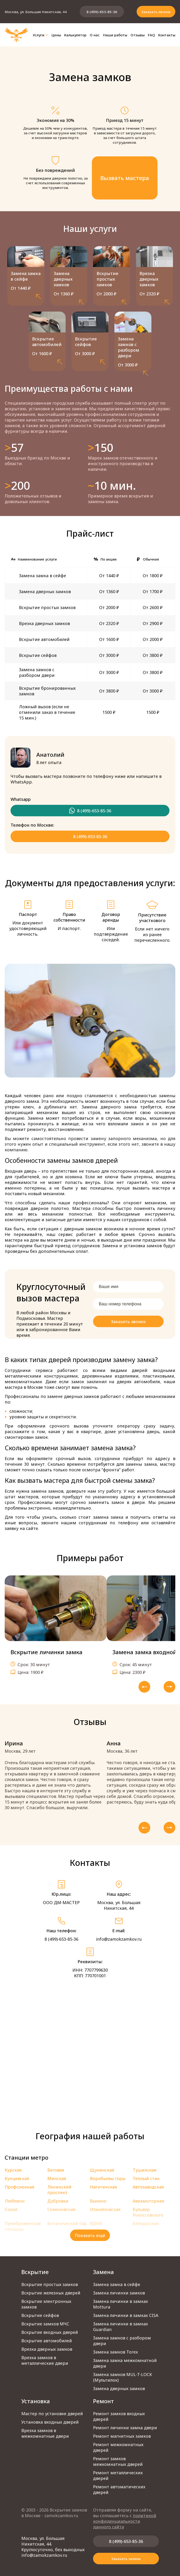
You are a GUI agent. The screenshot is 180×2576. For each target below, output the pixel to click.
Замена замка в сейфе (116, 2284)
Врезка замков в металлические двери (44, 2360)
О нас (95, 35)
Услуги (40, 35)
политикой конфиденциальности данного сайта (124, 2521)
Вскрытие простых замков (49, 2284)
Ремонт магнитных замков (122, 2436)
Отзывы (138, 35)
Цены (56, 35)
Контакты (166, 35)
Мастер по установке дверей (52, 2413)
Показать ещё (90, 2235)
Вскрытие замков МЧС (45, 2324)
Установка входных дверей (50, 2422)
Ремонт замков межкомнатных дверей (118, 2461)
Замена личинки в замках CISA (125, 2315)
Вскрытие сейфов (40, 2315)
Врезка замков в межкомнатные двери (45, 2433)
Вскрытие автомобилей (46, 2340)
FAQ (151, 35)
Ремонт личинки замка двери (125, 2427)
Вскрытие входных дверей (49, 2332)
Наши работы (115, 35)
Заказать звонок (156, 11)
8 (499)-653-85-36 (101, 11)
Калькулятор (75, 35)
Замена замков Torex (115, 2352)
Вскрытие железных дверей (50, 2293)
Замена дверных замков (119, 2388)
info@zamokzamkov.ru (44, 2555)
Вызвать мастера (124, 178)
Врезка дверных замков (46, 2349)
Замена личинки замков (119, 2293)
